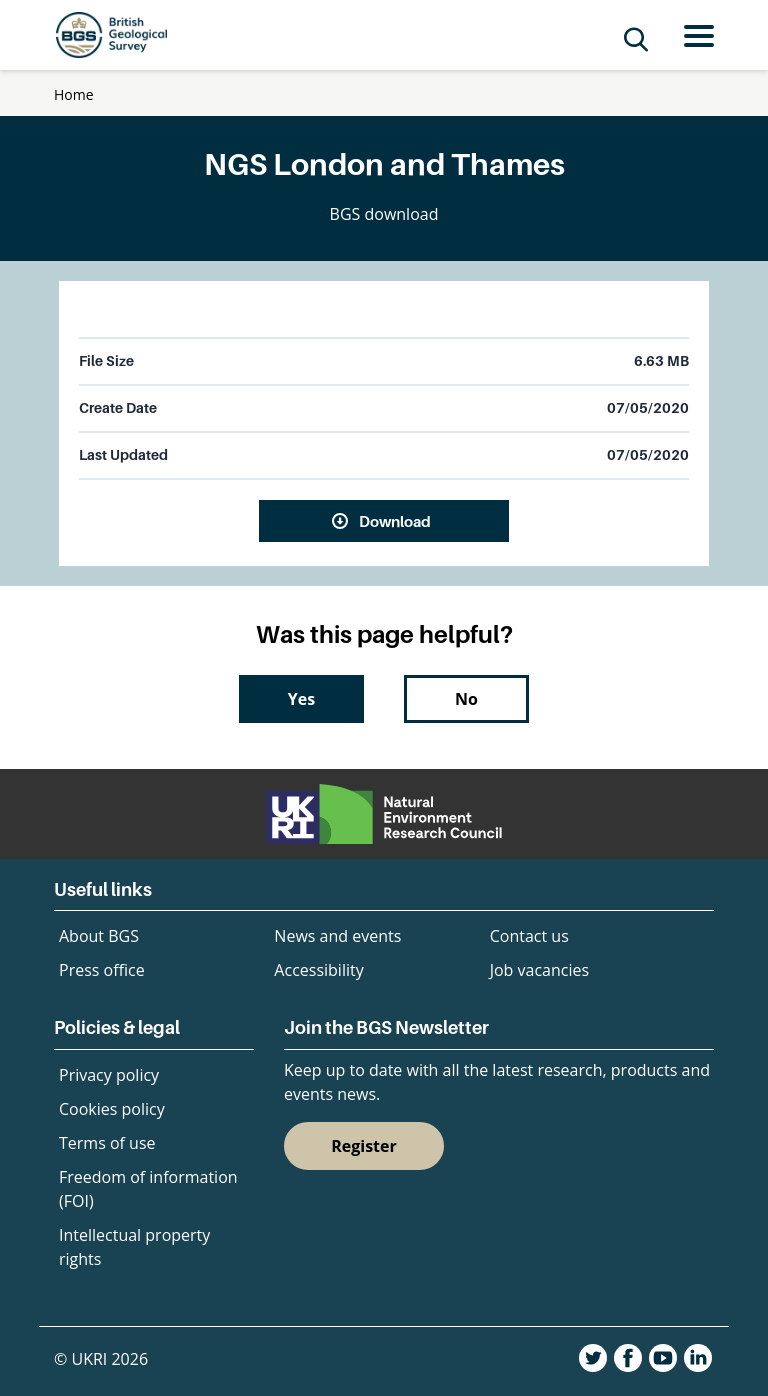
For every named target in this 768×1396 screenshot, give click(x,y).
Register (364, 1146)
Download (395, 521)
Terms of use (107, 1143)
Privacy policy (109, 1075)
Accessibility (318, 970)
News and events (337, 936)
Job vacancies (539, 970)
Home (74, 94)
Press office (102, 970)
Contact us (529, 936)
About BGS (99, 936)
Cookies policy (112, 1109)
